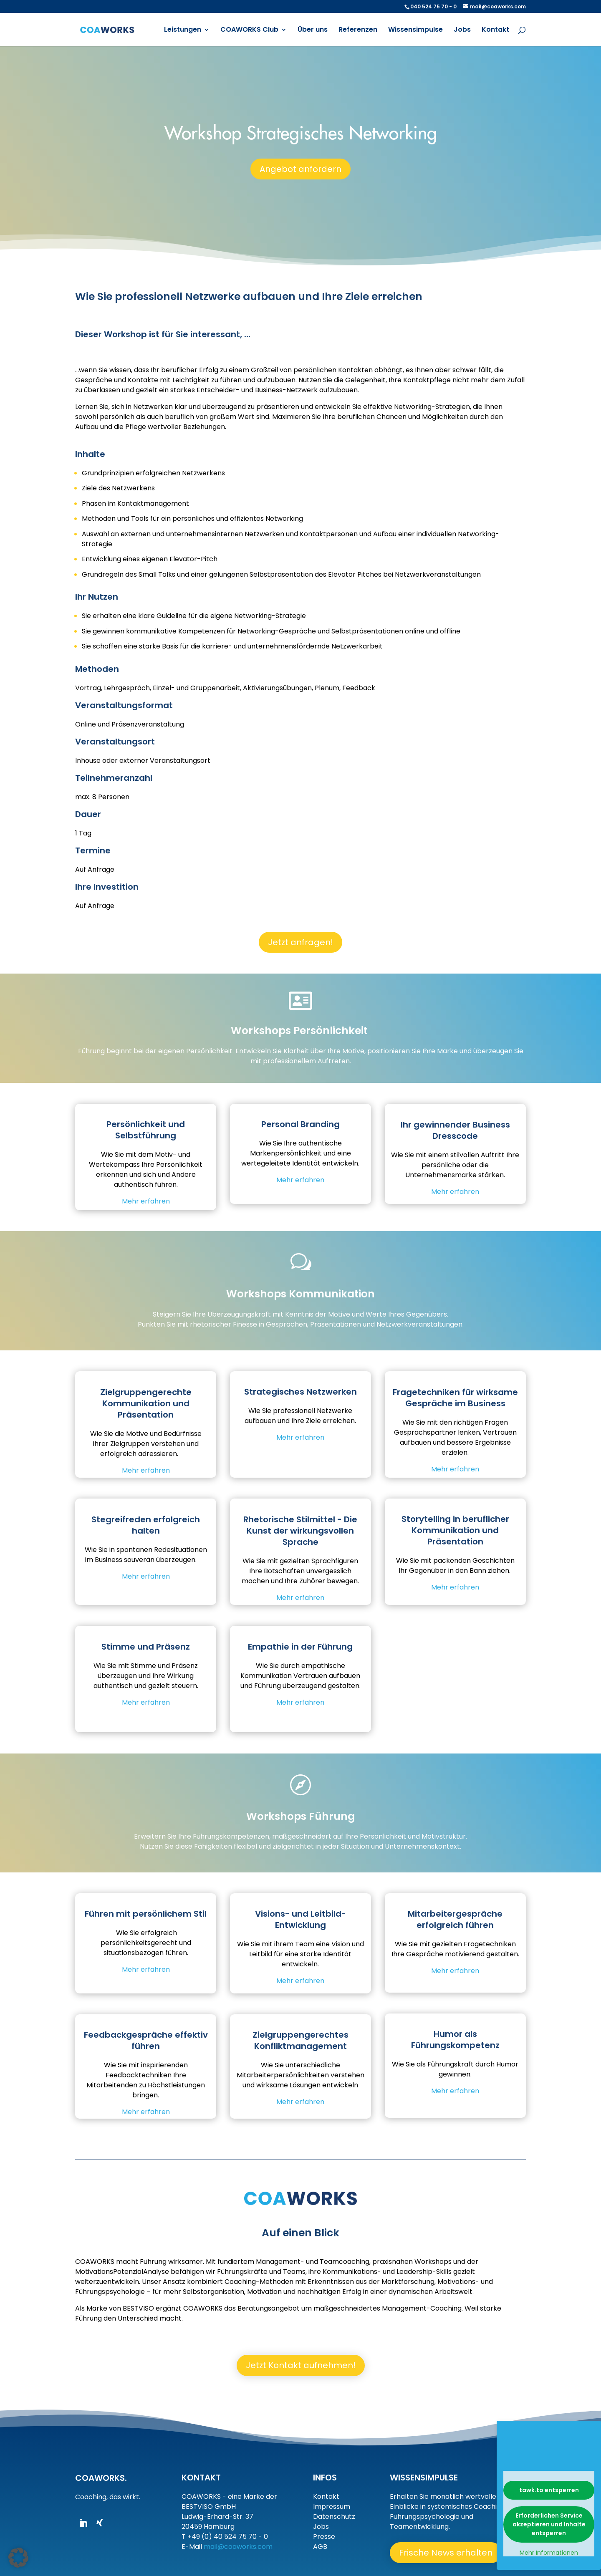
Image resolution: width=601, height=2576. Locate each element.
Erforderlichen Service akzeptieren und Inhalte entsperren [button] (549, 2524)
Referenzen (357, 30)
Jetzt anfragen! (300, 942)
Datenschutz (334, 2516)
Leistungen (182, 30)
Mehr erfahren (146, 1197)
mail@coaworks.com (238, 2546)
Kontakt (495, 30)
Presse (324, 2536)
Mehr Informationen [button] (549, 2553)
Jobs (462, 30)
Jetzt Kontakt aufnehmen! (301, 2365)
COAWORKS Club (249, 30)
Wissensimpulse (415, 30)
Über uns (313, 30)
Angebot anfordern (300, 170)
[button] (18, 2557)
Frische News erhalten (447, 2553)
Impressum (331, 2506)
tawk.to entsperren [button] (549, 2490)
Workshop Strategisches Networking (300, 135)
